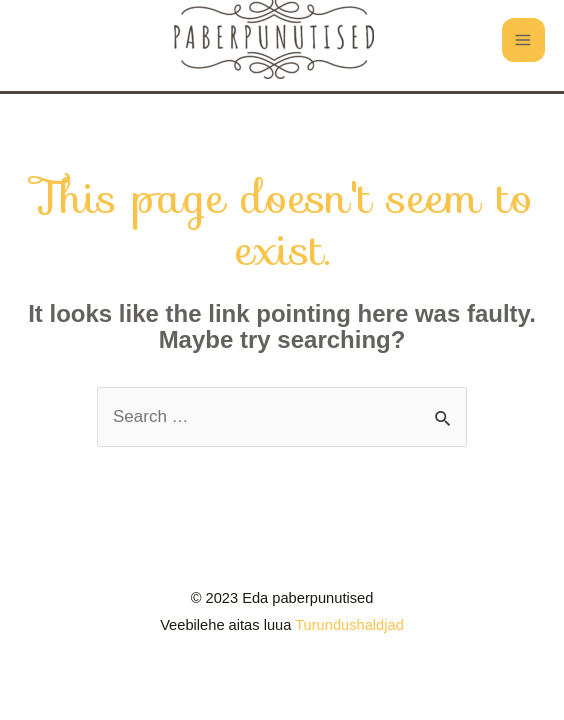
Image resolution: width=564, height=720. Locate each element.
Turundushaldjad (349, 625)
